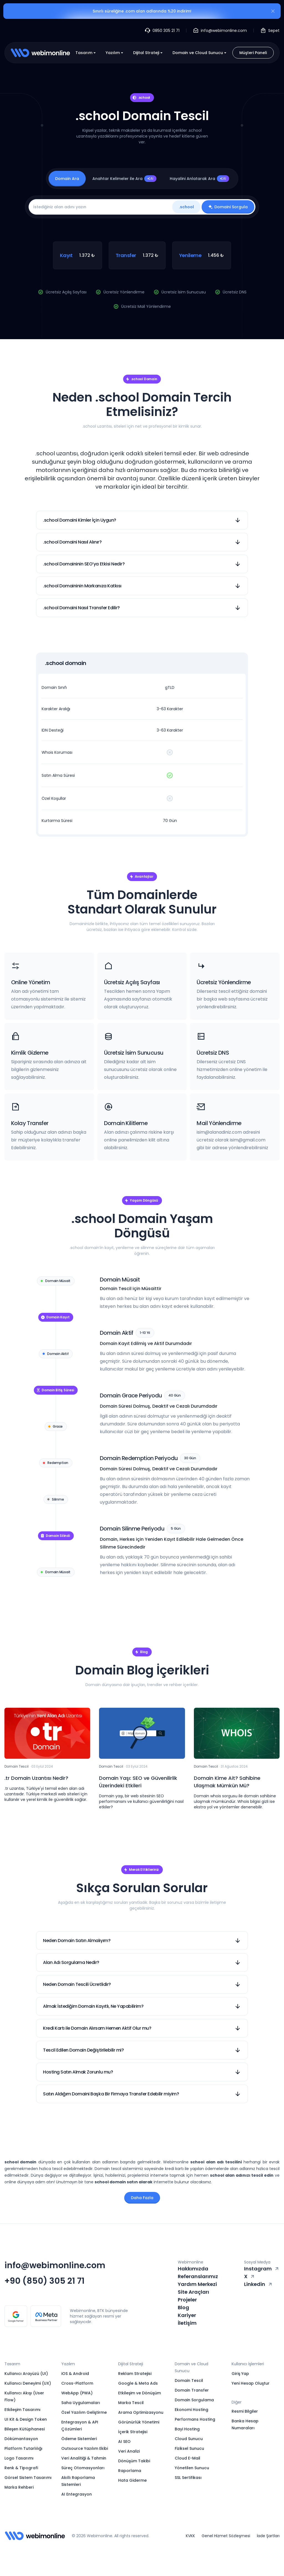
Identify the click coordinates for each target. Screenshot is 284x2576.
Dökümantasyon (21, 2439)
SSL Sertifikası (188, 2477)
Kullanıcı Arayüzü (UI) (26, 2373)
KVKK (190, 2536)
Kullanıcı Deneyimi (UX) (27, 2383)
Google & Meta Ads (138, 2383)
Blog (183, 2307)
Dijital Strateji (148, 52)
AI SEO (124, 2441)
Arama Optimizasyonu (140, 2412)
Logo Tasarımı (19, 2458)
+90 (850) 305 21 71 (44, 2281)
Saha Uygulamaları (80, 2402)
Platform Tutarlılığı (23, 2448)
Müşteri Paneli (253, 52)
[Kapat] (273, 12)
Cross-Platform (77, 2383)
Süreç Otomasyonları (83, 2468)
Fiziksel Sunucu (189, 2448)
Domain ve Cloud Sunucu (200, 52)
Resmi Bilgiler (245, 2411)
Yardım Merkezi (197, 2284)
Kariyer (187, 2315)
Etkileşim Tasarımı (22, 2409)
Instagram (262, 2268)
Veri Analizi (129, 2451)
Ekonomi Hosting (191, 2409)
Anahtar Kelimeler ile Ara (124, 178)
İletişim (187, 2322)
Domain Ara (67, 178)
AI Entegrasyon (76, 2494)
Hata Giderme (132, 2480)
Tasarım (86, 52)
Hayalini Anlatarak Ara (199, 178)
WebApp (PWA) (77, 2393)
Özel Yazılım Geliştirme (84, 2412)
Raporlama (129, 2470)
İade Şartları (268, 2536)
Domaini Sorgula (228, 207)
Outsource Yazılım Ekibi (84, 2448)
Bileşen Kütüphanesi (24, 2429)
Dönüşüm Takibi (134, 2461)
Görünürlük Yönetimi (138, 2422)
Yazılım (115, 52)
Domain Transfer (192, 2390)
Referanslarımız (198, 2276)
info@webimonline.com (54, 2265)
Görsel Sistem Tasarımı (28, 2477)
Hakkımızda (193, 2268)
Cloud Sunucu (189, 2439)
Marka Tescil (131, 2402)
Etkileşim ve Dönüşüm (139, 2393)
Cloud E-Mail (187, 2458)
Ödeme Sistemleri (79, 2439)
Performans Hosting (195, 2419)
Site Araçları (193, 2291)
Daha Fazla (142, 2198)
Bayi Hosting (187, 2429)
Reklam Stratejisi (134, 2373)
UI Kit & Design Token (25, 2419)
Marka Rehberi (19, 2487)
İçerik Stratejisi (132, 2432)
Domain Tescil (189, 2380)
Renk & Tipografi (21, 2468)
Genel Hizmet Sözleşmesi (226, 2536)
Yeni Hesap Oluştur (251, 2383)
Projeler (187, 2299)
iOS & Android (75, 2373)
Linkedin (258, 2284)
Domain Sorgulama (194, 2400)
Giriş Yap (240, 2373)
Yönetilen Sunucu (192, 2468)
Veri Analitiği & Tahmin (83, 2458)
